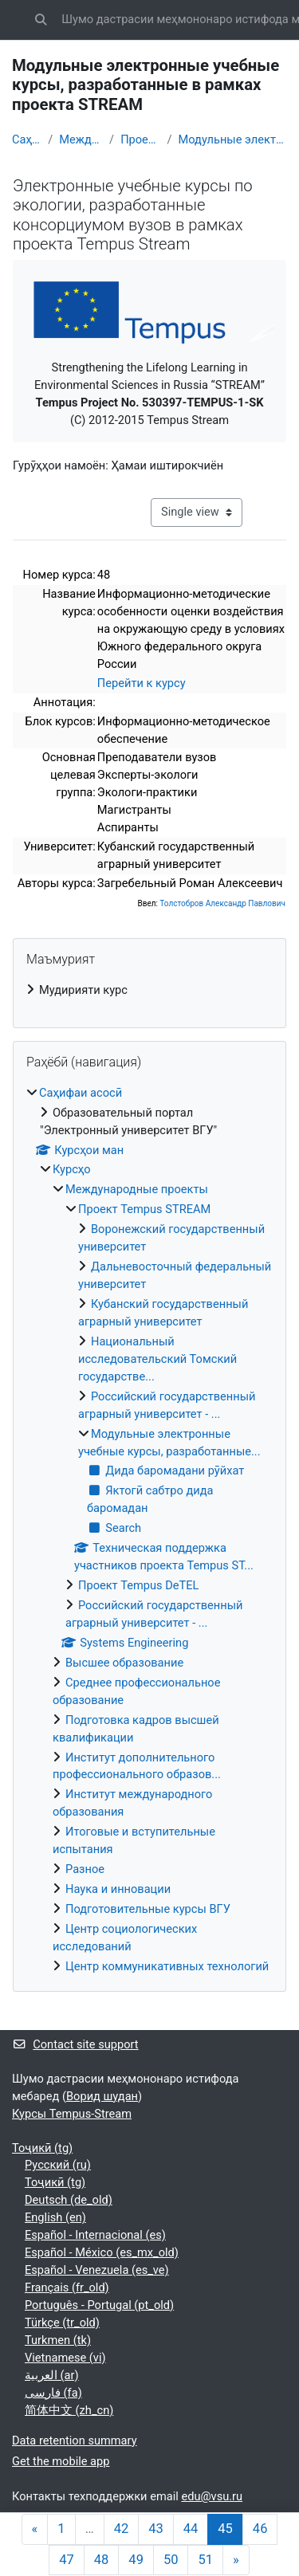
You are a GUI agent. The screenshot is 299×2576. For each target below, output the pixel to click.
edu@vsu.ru (211, 2496)
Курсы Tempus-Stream (72, 2114)
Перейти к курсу (141, 683)
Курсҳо (72, 1169)
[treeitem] (149, 990)
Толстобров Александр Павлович (222, 903)
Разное (84, 1869)
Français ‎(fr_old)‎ (67, 2287)
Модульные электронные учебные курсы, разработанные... (233, 139)
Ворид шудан (102, 2096)
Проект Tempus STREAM (140, 139)
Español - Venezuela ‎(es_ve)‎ (97, 2270)
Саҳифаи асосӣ (26, 139)
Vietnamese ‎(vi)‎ (65, 2357)
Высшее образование (124, 1662)
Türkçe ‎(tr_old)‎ (62, 2322)
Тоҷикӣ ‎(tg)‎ (42, 2148)
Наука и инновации (118, 1889)
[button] (40, 20)
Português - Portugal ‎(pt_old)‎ (99, 2305)
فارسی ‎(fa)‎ (53, 2393)
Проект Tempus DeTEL (138, 1585)
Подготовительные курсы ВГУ (147, 1909)
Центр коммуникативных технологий (167, 1966)
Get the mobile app (60, 2461)
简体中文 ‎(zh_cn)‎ (69, 2410)
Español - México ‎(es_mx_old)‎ (102, 2252)
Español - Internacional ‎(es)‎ (95, 2235)
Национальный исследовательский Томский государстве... (157, 1359)
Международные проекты (81, 139)
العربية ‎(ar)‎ (52, 2375)
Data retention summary (74, 2440)
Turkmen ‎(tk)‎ (58, 2340)
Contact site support (75, 2044)
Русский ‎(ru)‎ (58, 2165)
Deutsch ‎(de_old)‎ (68, 2200)
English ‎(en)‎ (55, 2217)
